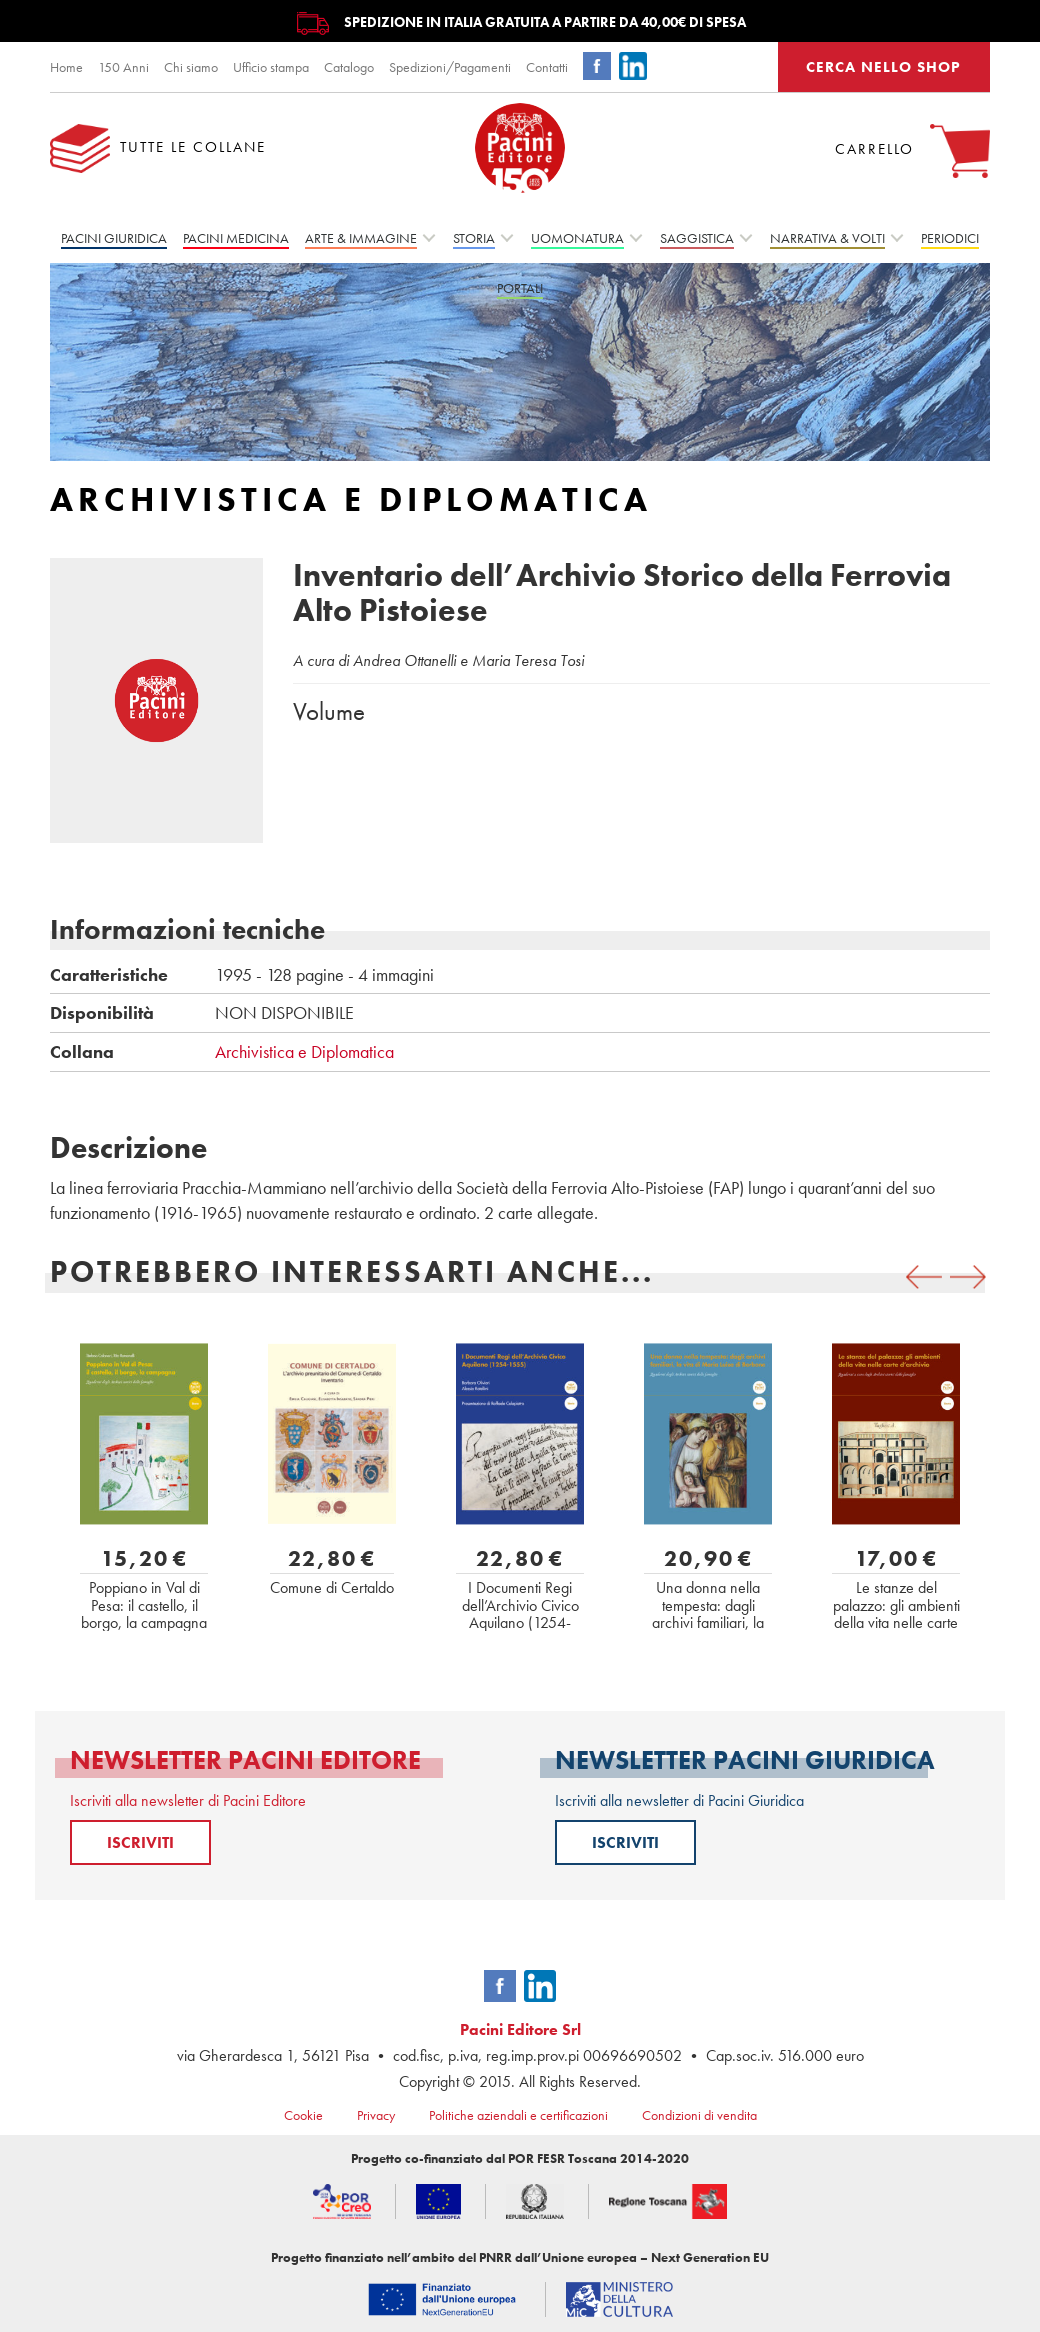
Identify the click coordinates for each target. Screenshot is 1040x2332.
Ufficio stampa (271, 67)
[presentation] (924, 1277)
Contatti (547, 67)
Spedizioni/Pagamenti (450, 67)
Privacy (376, 2115)
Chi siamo (191, 67)
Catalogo (349, 67)
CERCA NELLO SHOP (883, 67)
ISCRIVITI (140, 1842)
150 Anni (123, 67)
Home (66, 67)
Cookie (303, 2115)
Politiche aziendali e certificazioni (518, 2115)
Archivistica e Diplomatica (304, 1051)
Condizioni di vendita (699, 2115)
